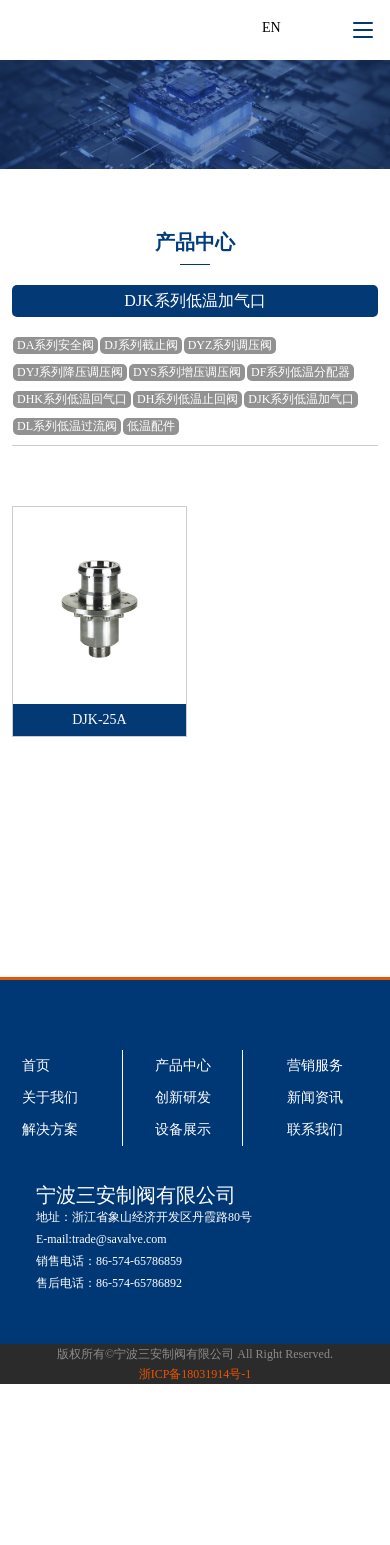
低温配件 (151, 426)
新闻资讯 (315, 1097)
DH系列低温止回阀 (187, 399)
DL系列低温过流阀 (67, 426)
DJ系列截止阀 (140, 345)
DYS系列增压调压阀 (187, 372)
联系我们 (315, 1129)
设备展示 (183, 1129)
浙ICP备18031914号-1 (195, 1374)
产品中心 (183, 1065)
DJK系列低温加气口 (301, 399)
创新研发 (183, 1097)
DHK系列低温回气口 (72, 399)
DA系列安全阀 (55, 345)
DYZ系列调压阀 (230, 345)
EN (271, 27)
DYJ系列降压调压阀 (70, 372)
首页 (36, 1065)
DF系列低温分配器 (300, 372)
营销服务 (315, 1065)
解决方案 (50, 1129)
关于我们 (50, 1097)
